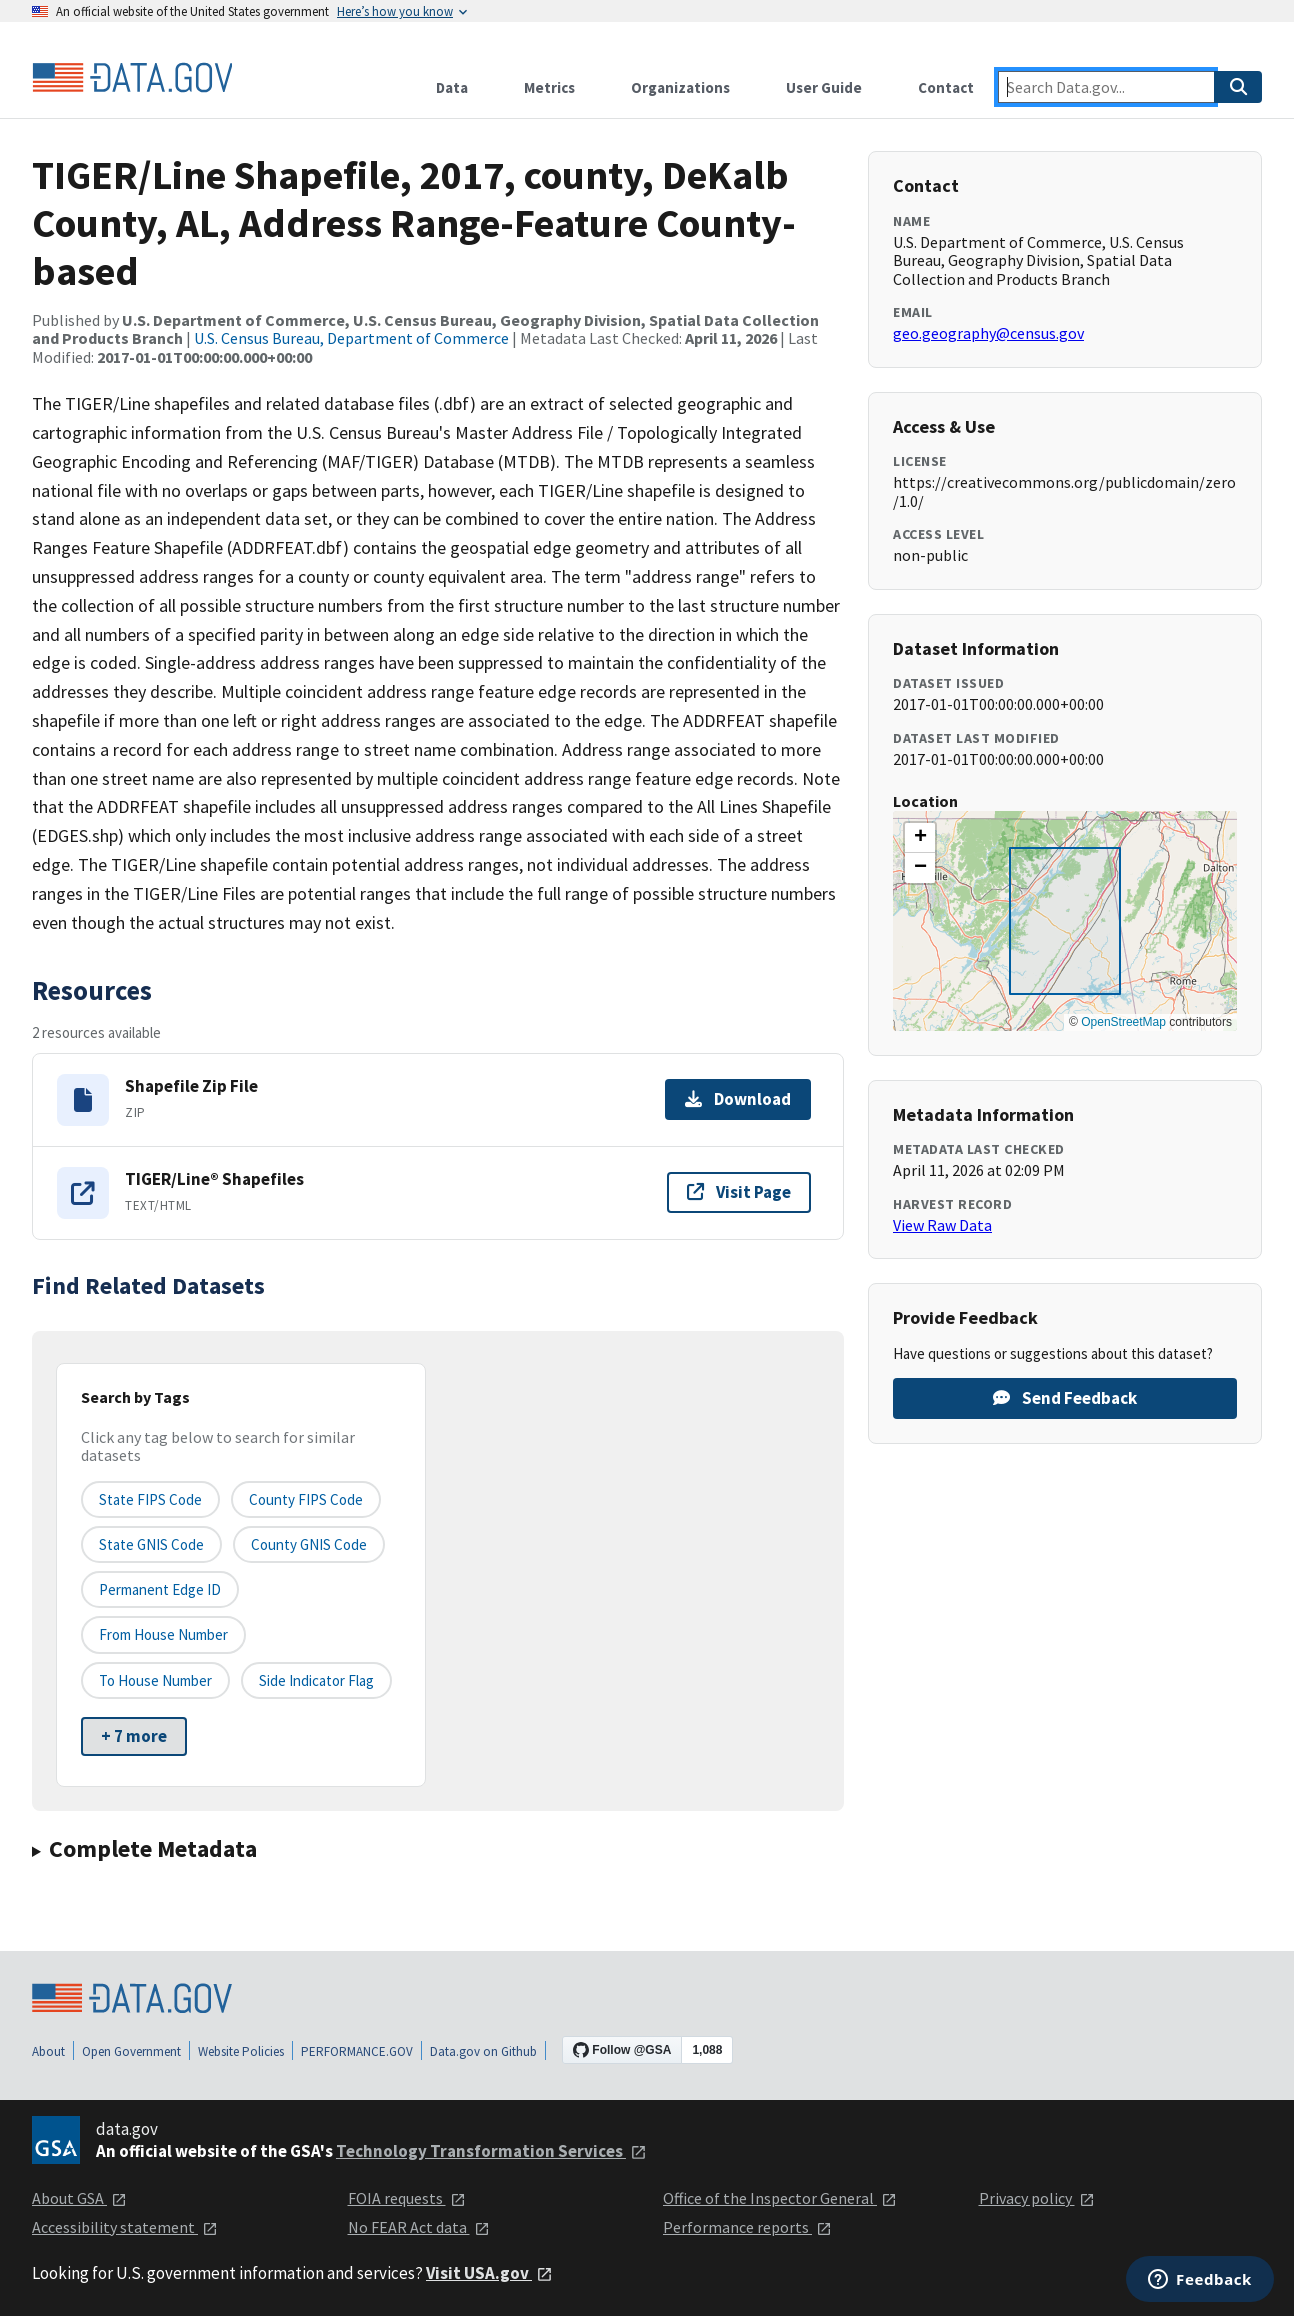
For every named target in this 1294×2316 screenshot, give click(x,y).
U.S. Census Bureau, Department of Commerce (351, 338)
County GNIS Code (309, 1544)
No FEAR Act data (419, 2227)
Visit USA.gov (489, 2273)
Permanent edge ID (160, 1589)
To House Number (155, 1680)
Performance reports (747, 2227)
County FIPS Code (306, 1499)
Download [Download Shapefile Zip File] (738, 1099)
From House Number (163, 1634)
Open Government (131, 2051)
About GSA (79, 2198)
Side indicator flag (316, 1680)
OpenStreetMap (1123, 1022)
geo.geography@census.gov (988, 333)
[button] (920, 838)
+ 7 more (134, 1736)
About (48, 2051)
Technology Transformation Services (491, 2151)
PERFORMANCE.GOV (357, 2051)
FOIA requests (407, 2198)
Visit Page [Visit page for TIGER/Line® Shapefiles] (739, 1192)
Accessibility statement (125, 2227)
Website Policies (241, 2051)
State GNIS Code (151, 1544)
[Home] (132, 78)
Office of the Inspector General (780, 2198)
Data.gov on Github (483, 2051)
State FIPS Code (150, 1499)
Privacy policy (1037, 2198)
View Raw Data (942, 1225)
